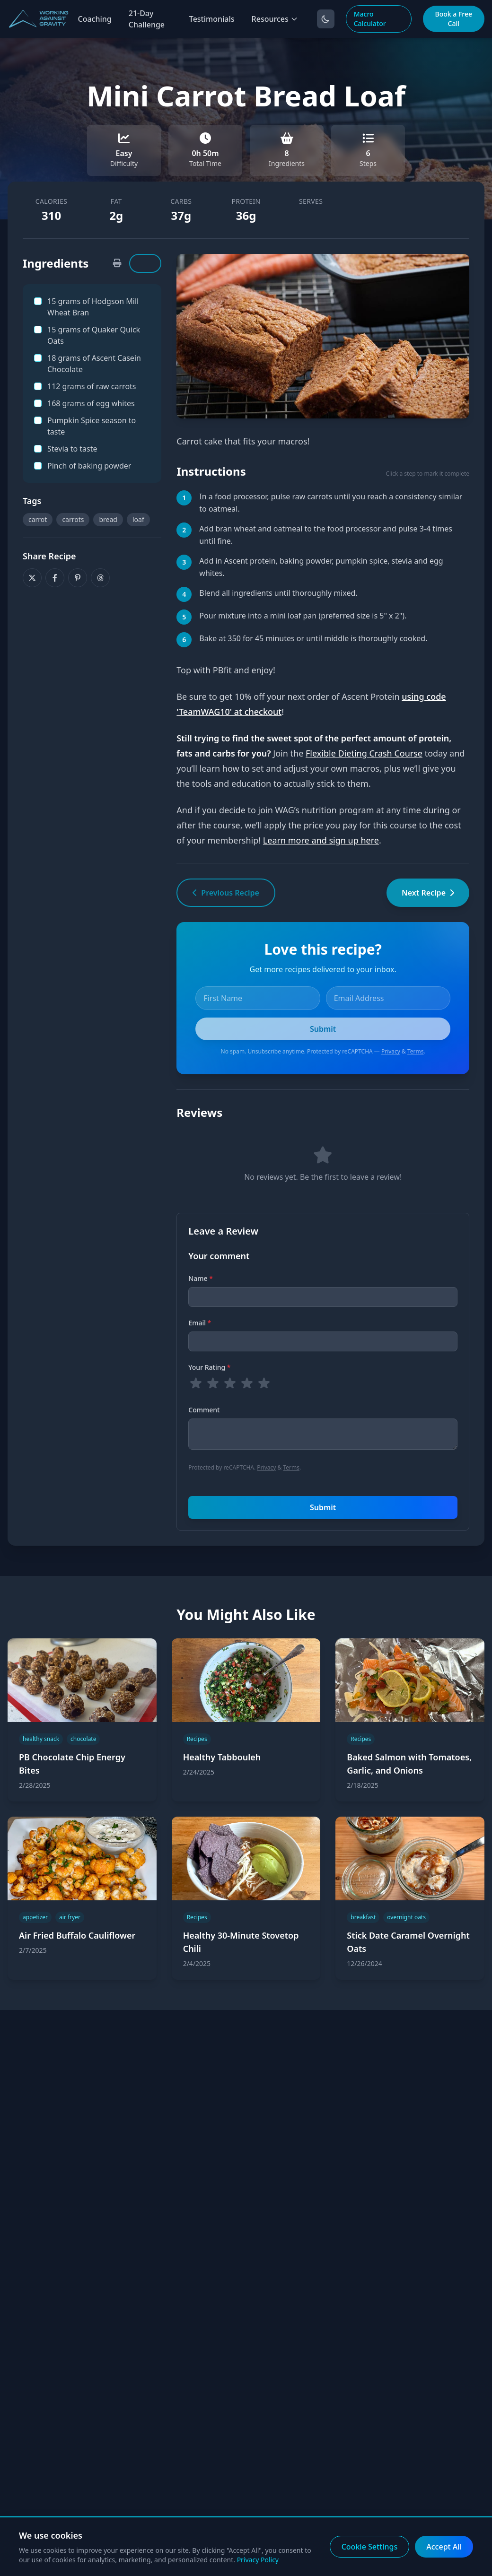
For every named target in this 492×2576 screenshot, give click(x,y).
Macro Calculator (370, 18)
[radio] (195, 1383)
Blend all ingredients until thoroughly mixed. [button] (278, 593)
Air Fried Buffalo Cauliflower (77, 1935)
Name (200, 1278)
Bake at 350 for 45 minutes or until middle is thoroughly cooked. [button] (313, 638)
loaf (138, 519)
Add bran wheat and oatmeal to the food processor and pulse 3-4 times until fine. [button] (325, 534)
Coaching (94, 19)
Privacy (390, 1051)
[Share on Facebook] (54, 577)
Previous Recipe (226, 893)
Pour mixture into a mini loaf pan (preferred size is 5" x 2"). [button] (302, 615)
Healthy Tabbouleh (222, 1757)
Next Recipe (428, 893)
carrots (73, 519)
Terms (415, 1051)
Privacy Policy (258, 2559)
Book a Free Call (453, 18)
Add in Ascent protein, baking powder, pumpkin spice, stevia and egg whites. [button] (321, 567)
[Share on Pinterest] (77, 577)
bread (108, 519)
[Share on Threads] (100, 577)
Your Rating (209, 1367)
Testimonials (212, 19)
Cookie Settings (370, 2546)
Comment (204, 1409)
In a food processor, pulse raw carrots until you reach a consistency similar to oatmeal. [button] (330, 502)
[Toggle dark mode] (325, 18)
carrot (37, 519)
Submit (323, 1507)
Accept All (444, 2546)
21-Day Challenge (147, 19)
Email (199, 1322)
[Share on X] (32, 577)
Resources (275, 19)
